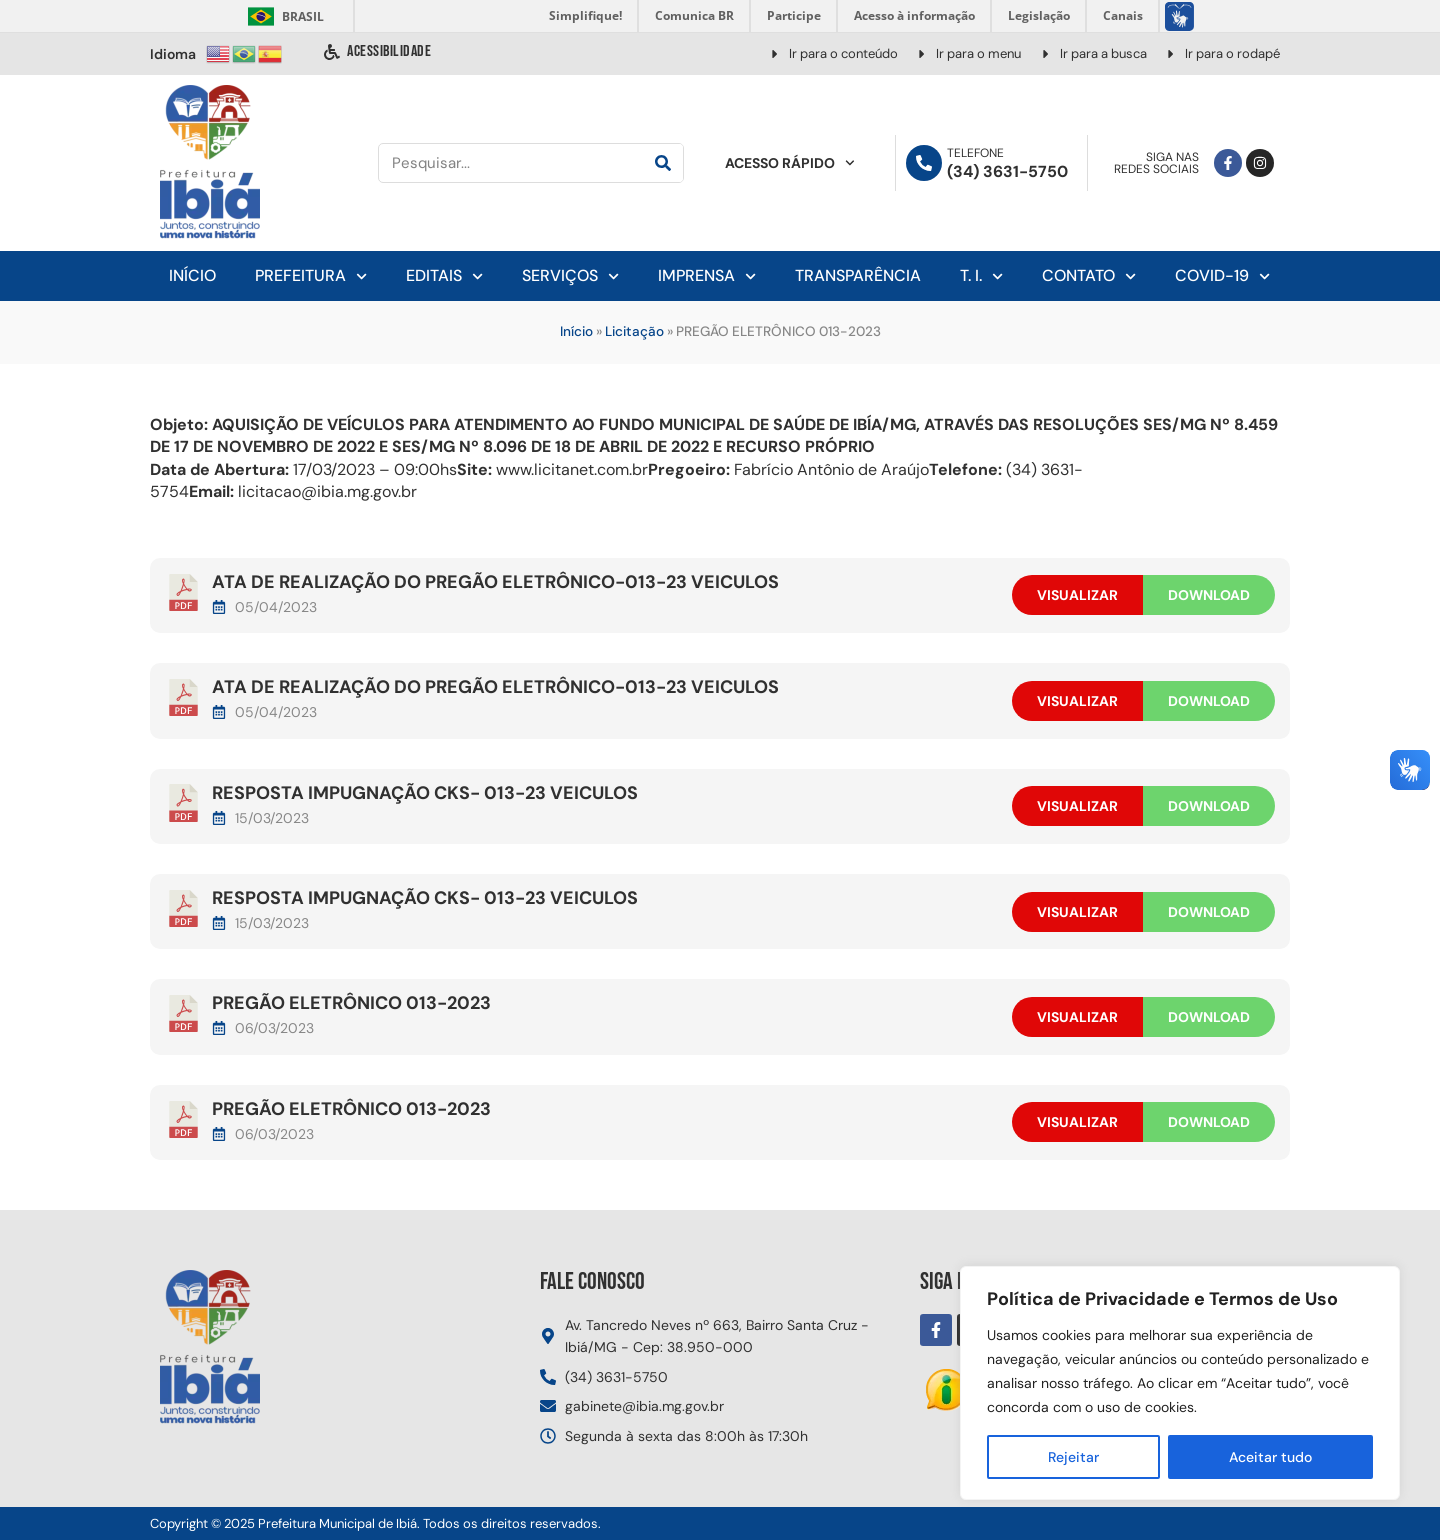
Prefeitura (311, 276)
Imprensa (707, 276)
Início (192, 275)
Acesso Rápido (790, 163)
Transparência (858, 275)
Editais (444, 276)
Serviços (570, 276)
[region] (1180, 1383)
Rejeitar (1073, 1457)
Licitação (634, 331)
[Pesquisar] (663, 163)
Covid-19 (1222, 276)
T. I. (981, 276)
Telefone (975, 153)
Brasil (282, 16)
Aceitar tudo (1270, 1457)
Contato (1089, 276)
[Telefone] (924, 163)
